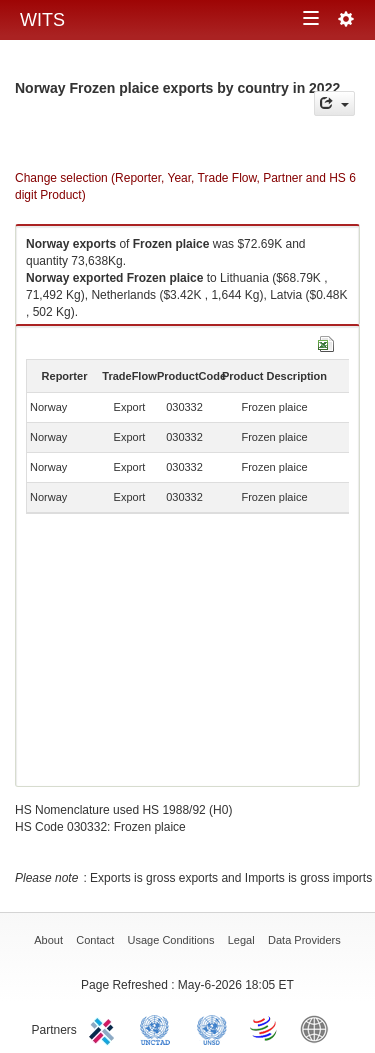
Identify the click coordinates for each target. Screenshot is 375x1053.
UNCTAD (159, 1028)
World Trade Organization (265, 1028)
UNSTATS (212, 1028)
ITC (105, 1028)
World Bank (319, 1028)
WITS (42, 20)
